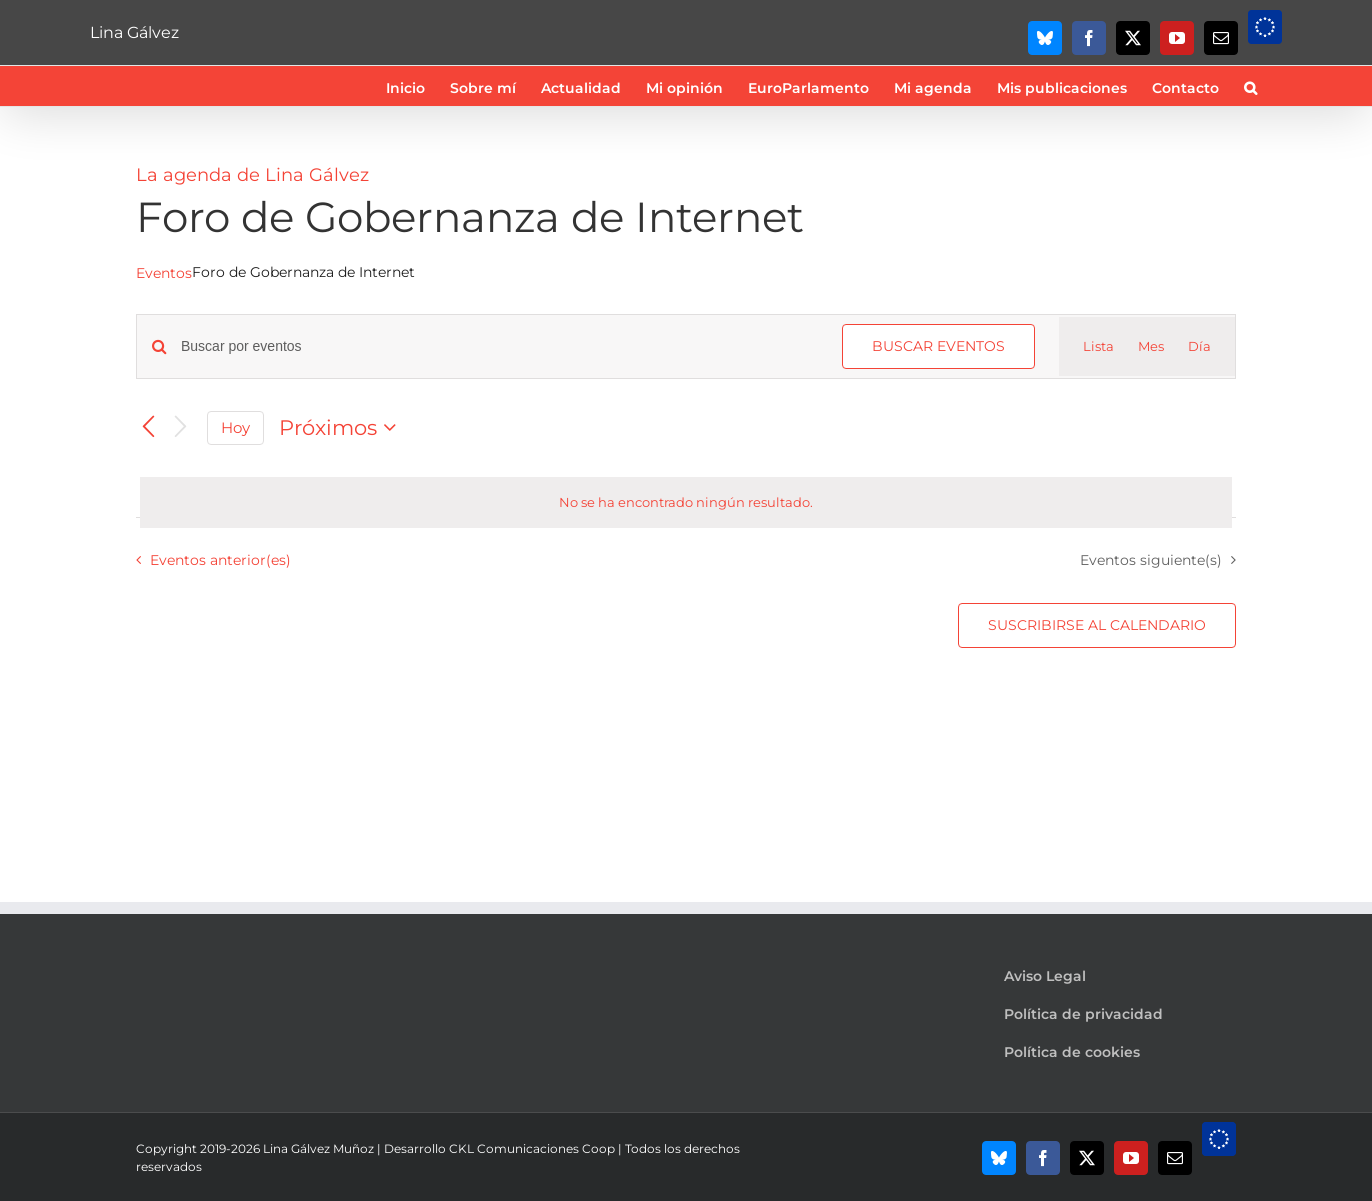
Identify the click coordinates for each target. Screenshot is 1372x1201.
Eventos (164, 273)
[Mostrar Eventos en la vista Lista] (1098, 347)
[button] (1250, 86)
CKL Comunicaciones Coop (532, 1148)
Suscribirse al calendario (1097, 625)
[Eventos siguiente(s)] (180, 427)
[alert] (686, 503)
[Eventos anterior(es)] (148, 427)
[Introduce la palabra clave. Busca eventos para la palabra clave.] (499, 346)
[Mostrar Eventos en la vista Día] (1199, 347)
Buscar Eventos (938, 346)
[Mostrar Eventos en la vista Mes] (1151, 347)
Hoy (235, 428)
